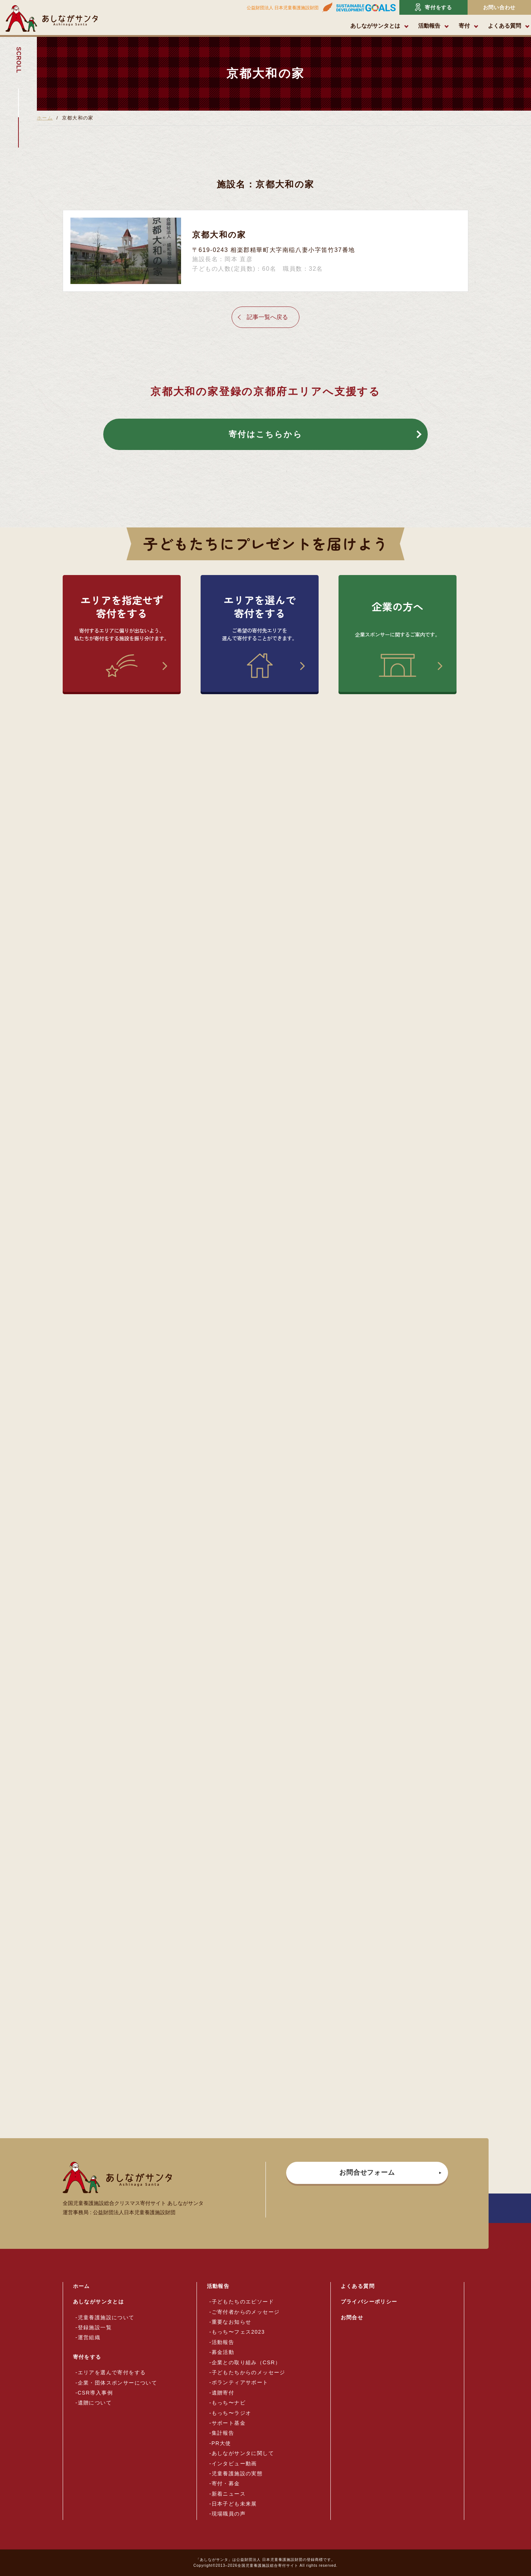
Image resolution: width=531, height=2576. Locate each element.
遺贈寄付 (223, 2393)
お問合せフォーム (367, 2172)
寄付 (464, 25)
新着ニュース (229, 2494)
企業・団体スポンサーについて (117, 2383)
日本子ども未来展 (234, 2504)
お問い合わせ (499, 7)
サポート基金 (229, 2423)
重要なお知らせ (231, 2322)
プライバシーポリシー (369, 2302)
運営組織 (89, 2337)
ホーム (45, 118)
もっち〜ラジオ (231, 2413)
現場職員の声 (229, 2514)
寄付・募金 (226, 2483)
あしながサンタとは (375, 25)
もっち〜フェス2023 (238, 2332)
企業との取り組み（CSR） (246, 2362)
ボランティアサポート (240, 2382)
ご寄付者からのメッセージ (246, 2312)
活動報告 (429, 25)
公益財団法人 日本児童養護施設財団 (283, 7)
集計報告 (223, 2433)
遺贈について (95, 2403)
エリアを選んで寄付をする (112, 2372)
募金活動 (223, 2352)
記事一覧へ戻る (267, 317)
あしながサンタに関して (243, 2453)
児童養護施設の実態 (237, 2473)
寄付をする (433, 7)
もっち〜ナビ (229, 2403)
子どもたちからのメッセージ (248, 2372)
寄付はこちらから (265, 434)
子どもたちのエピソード (243, 2302)
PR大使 (221, 2443)
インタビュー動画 (234, 2463)
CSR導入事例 (95, 2393)
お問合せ (352, 2317)
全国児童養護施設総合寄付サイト (267, 2565)
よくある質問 (504, 25)
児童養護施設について (106, 2317)
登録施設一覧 (95, 2327)
